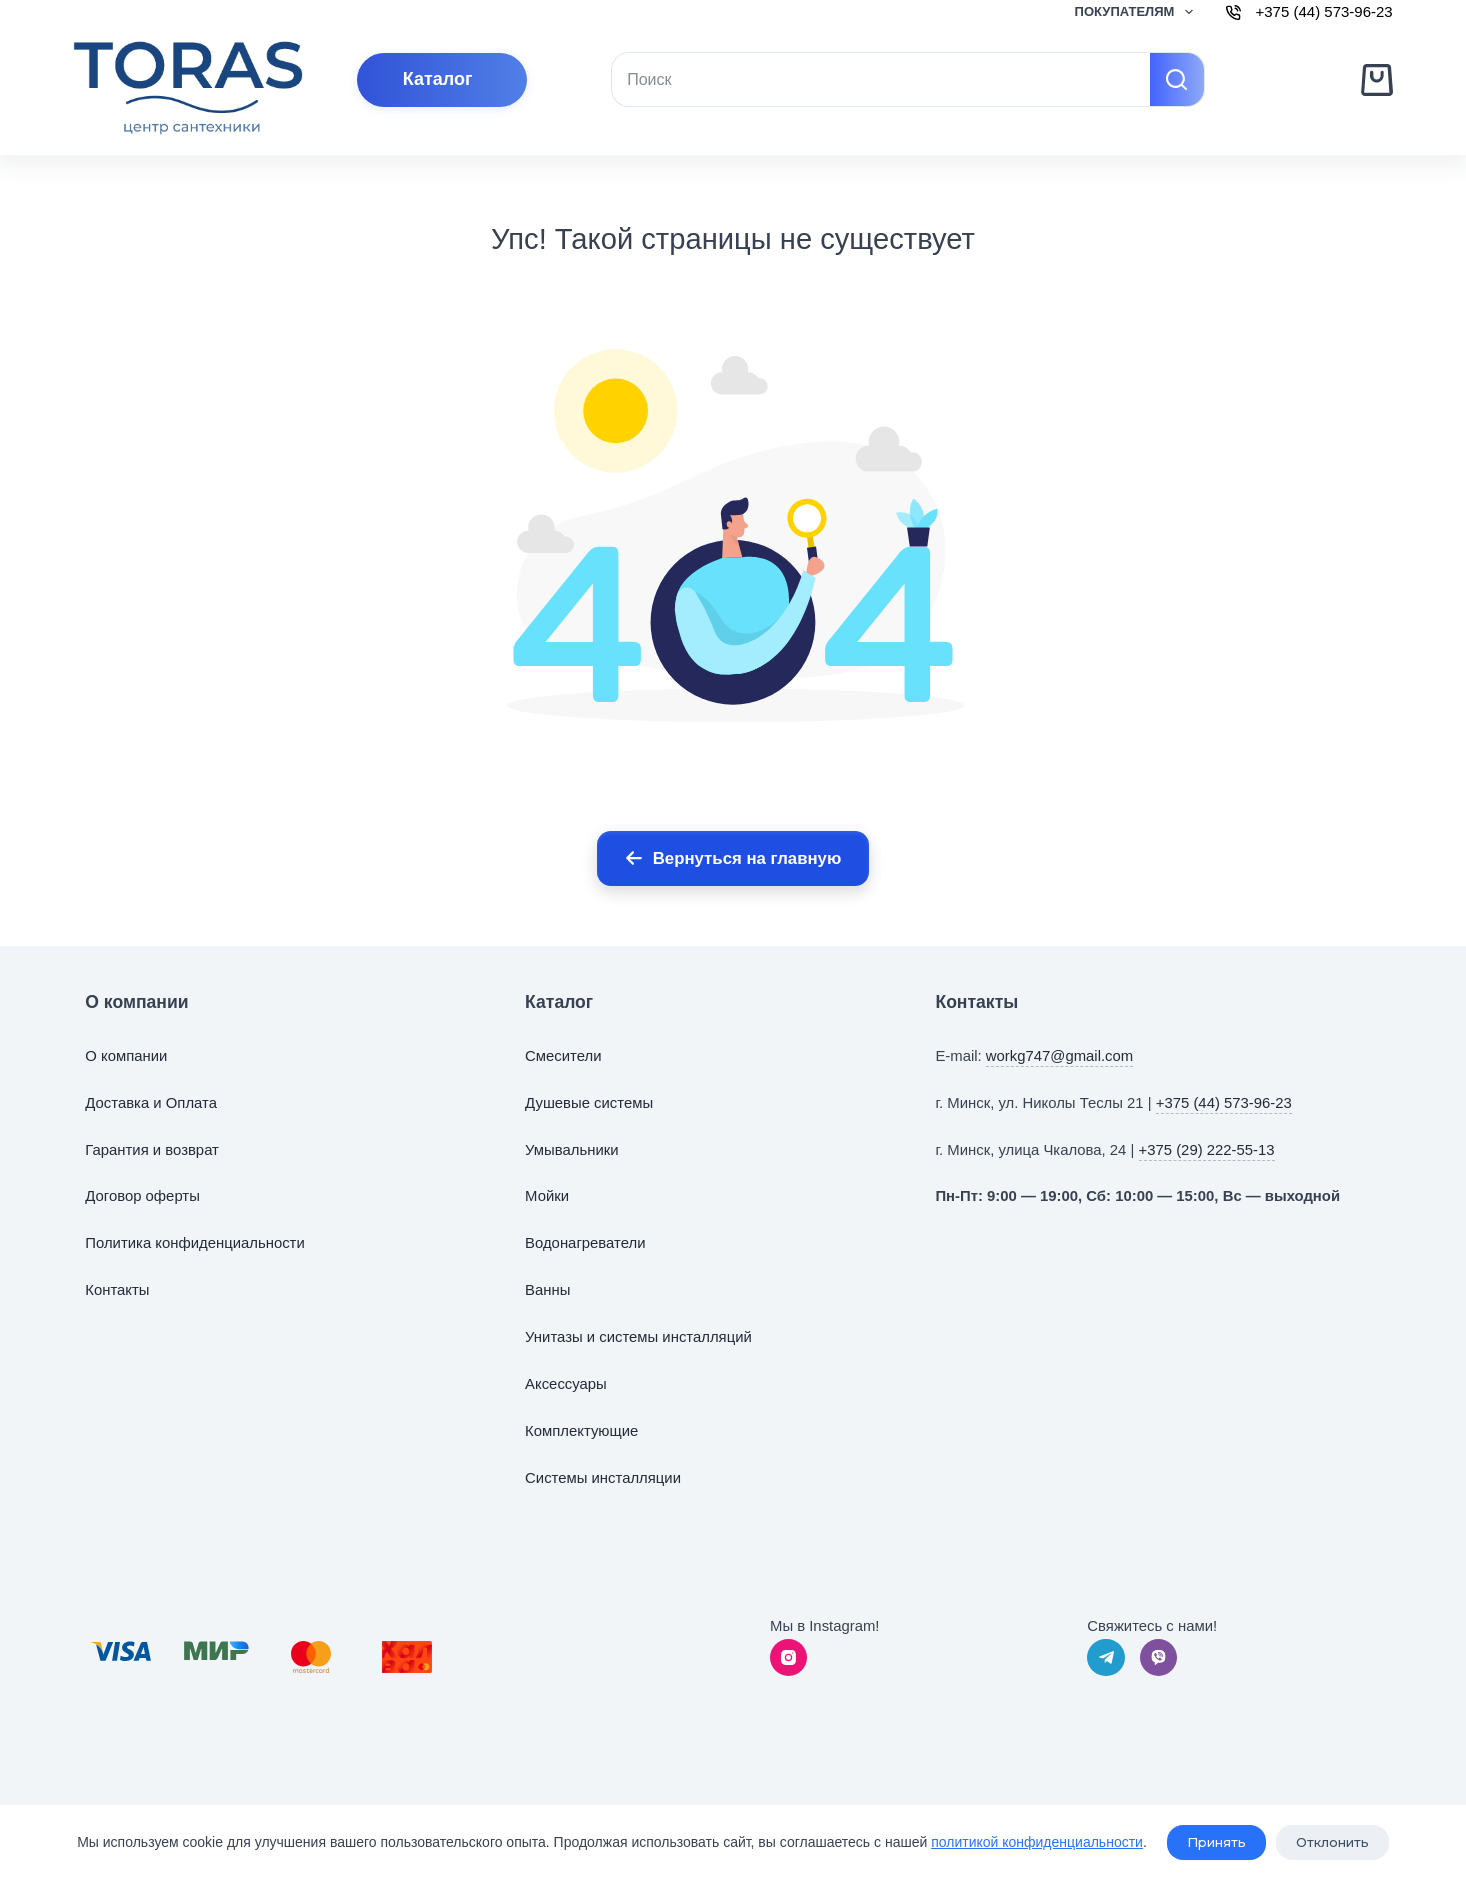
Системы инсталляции (603, 1478)
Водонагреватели (585, 1243)
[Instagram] (789, 1658)
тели (585, 1056)
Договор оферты (142, 1196)
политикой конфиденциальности (1037, 1842)
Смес (543, 1056)
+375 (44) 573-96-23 (1224, 1103)
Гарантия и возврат (152, 1150)
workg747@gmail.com (1059, 1056)
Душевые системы (589, 1103)
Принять (1216, 1842)
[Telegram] (1106, 1658)
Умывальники (571, 1150)
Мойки (547, 1196)
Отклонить (1332, 1842)
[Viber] (1159, 1658)
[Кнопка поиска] (1177, 79)
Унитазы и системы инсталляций (638, 1337)
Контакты (117, 1290)
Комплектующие (581, 1431)
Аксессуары (566, 1384)
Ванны (547, 1290)
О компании (126, 1056)
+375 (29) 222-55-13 (1207, 1150)
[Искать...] (880, 79)
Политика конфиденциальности (194, 1243)
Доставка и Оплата (151, 1103)
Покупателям (1138, 12)
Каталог (438, 79)
